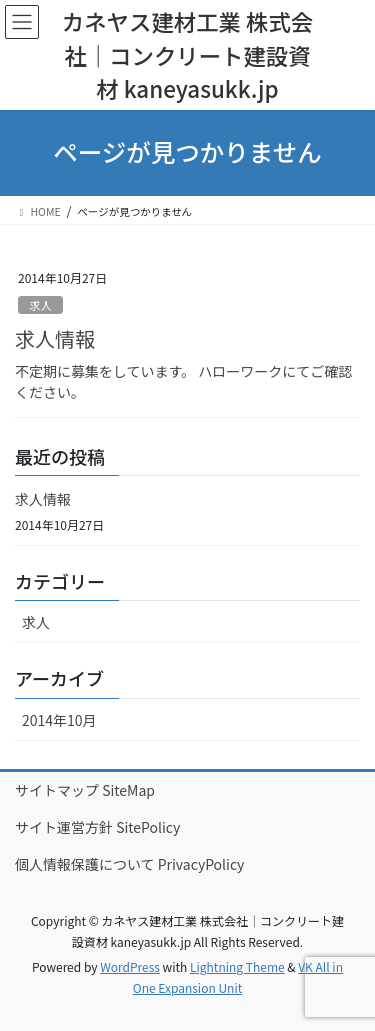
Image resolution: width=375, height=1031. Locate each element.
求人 (40, 305)
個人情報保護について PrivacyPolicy (129, 864)
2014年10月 (59, 720)
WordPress (130, 966)
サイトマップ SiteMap (85, 790)
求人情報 (55, 338)
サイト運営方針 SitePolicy (97, 827)
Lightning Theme (237, 966)
